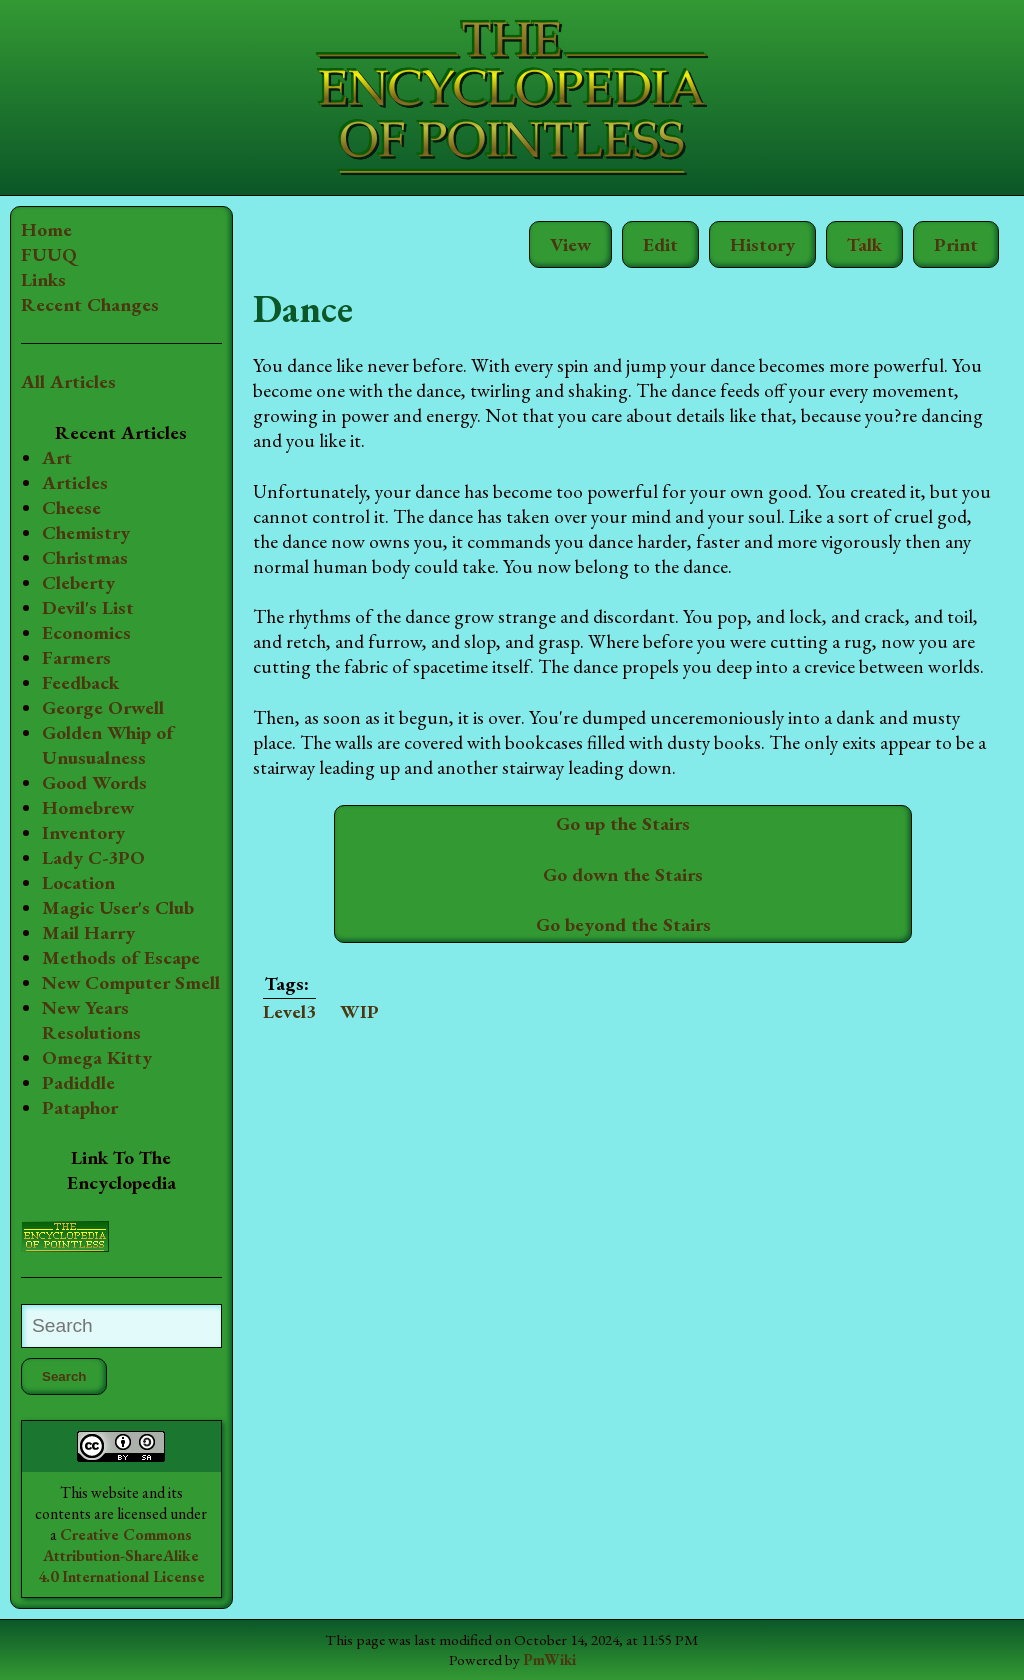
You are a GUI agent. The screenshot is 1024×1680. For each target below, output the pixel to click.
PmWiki (549, 1660)
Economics (86, 632)
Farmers (76, 657)
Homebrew (88, 807)
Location (78, 882)
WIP (359, 1011)
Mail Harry (88, 932)
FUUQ (49, 254)
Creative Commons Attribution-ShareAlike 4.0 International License (121, 1555)
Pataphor (80, 1107)
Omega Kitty (97, 1057)
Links (43, 279)
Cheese (71, 507)
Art (57, 457)
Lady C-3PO (93, 857)
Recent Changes (90, 304)
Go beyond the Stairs (623, 924)
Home (46, 229)
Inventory (83, 832)
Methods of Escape (121, 957)
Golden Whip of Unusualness (108, 745)
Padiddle (78, 1082)
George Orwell (103, 707)
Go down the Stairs (623, 874)
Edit (660, 244)
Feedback (80, 682)
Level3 (289, 1011)
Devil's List (88, 607)
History (762, 244)
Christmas (85, 557)
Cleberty (78, 582)
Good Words (94, 782)
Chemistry (86, 532)
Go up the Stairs (623, 823)
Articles (75, 482)
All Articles (68, 381)
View (570, 244)
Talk (864, 244)
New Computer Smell (131, 982)
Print (956, 244)
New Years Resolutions (91, 1020)
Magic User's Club (118, 907)
